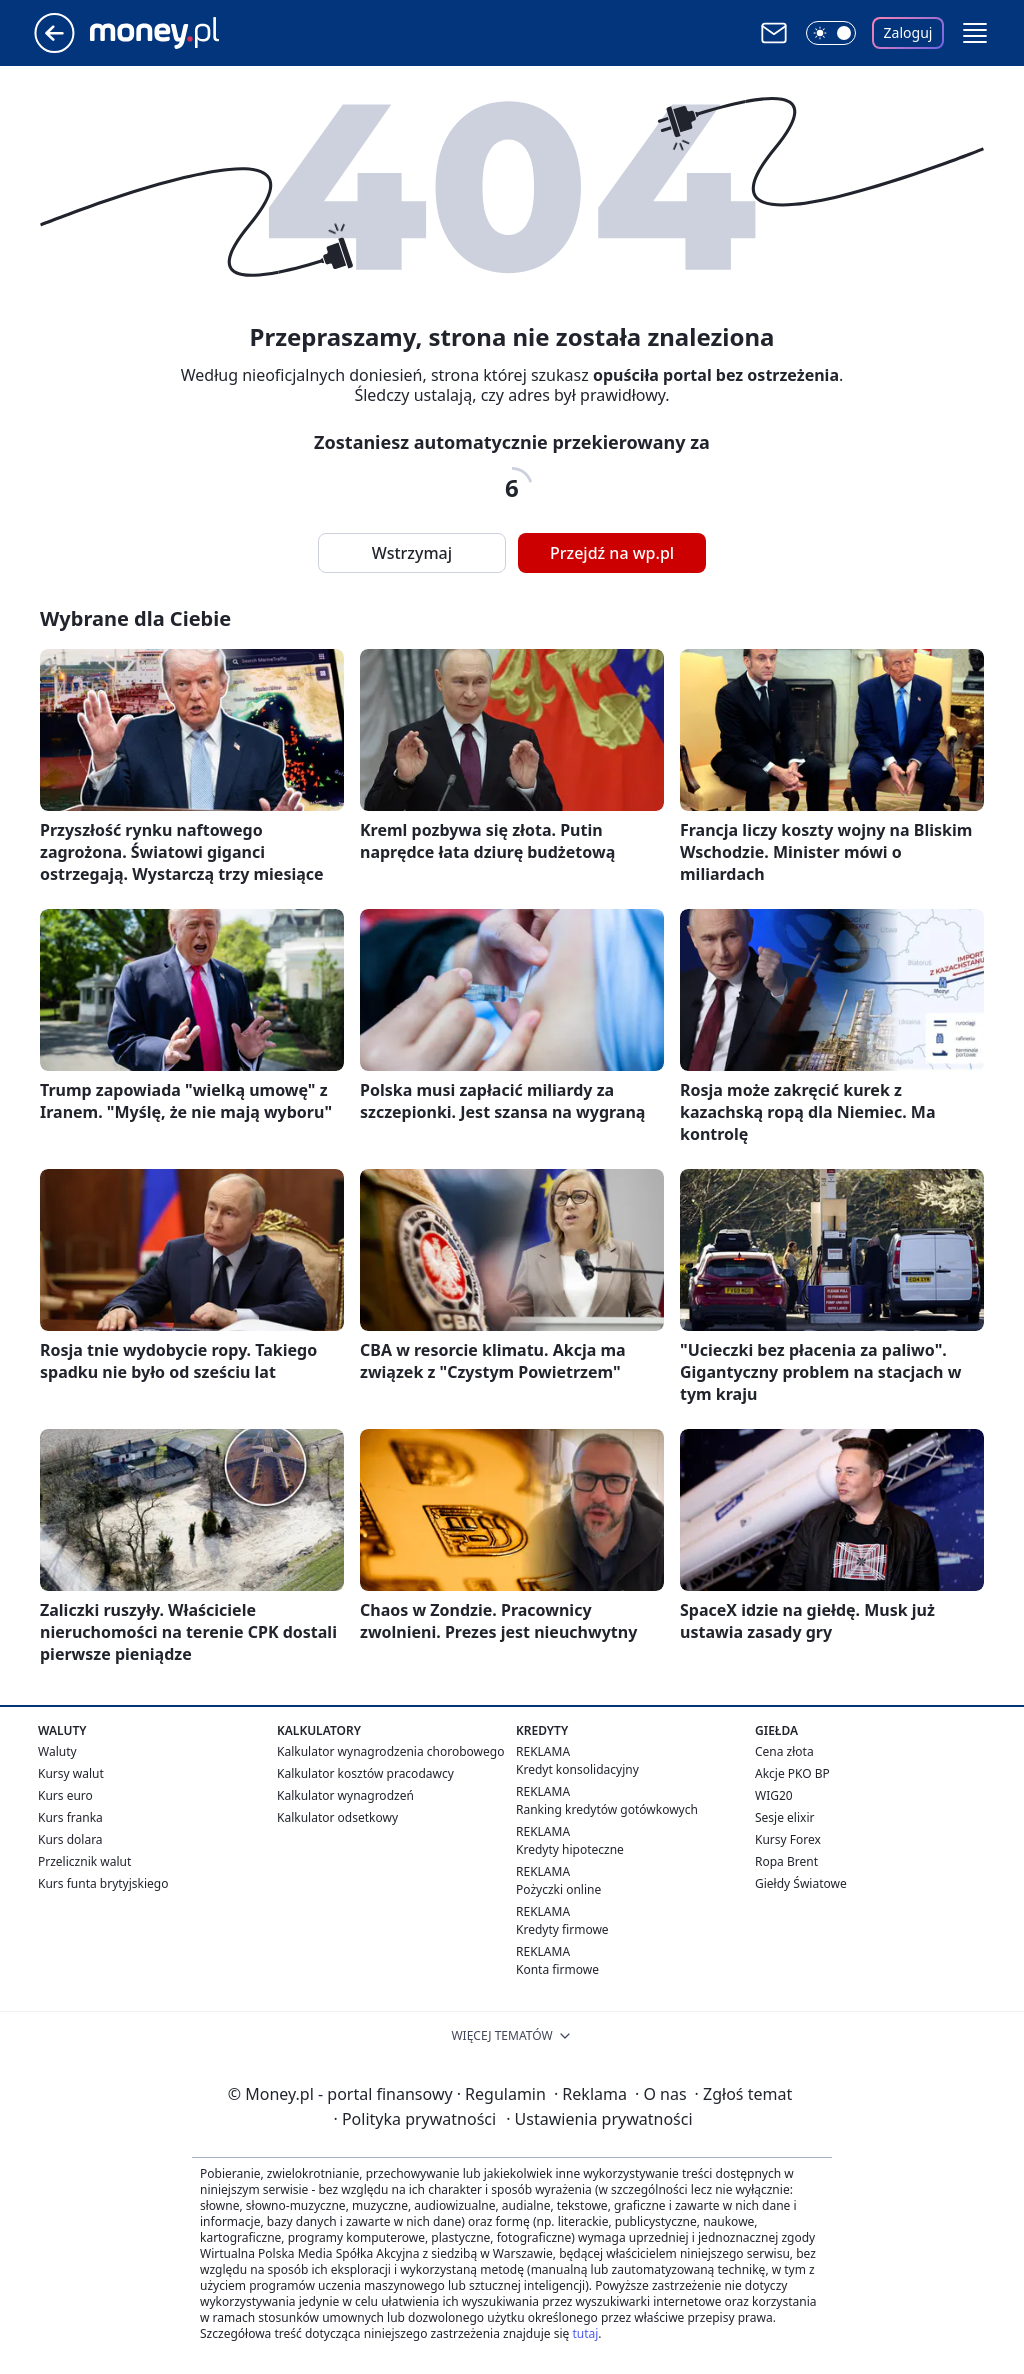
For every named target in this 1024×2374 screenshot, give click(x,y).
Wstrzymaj (412, 553)
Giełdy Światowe (801, 1883)
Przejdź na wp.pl (612, 553)
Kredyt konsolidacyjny (577, 1769)
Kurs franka (70, 1817)
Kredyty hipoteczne (570, 1849)
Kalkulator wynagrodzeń (345, 1795)
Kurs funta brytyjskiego (103, 1883)
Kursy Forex (788, 1839)
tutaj (585, 2333)
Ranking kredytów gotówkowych (607, 1809)
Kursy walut (71, 1773)
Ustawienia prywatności (599, 2119)
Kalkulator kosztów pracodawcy (365, 1773)
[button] (975, 33)
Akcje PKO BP (792, 1773)
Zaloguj (908, 32)
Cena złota (784, 1751)
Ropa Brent (786, 1861)
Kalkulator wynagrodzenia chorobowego (390, 1751)
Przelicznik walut (84, 1861)
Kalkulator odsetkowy (337, 1817)
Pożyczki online (558, 1889)
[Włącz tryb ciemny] (831, 33)
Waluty (57, 1751)
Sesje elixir (784, 1817)
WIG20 (774, 1795)
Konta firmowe (557, 1969)
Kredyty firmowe (562, 1929)
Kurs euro (65, 1795)
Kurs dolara (70, 1839)
